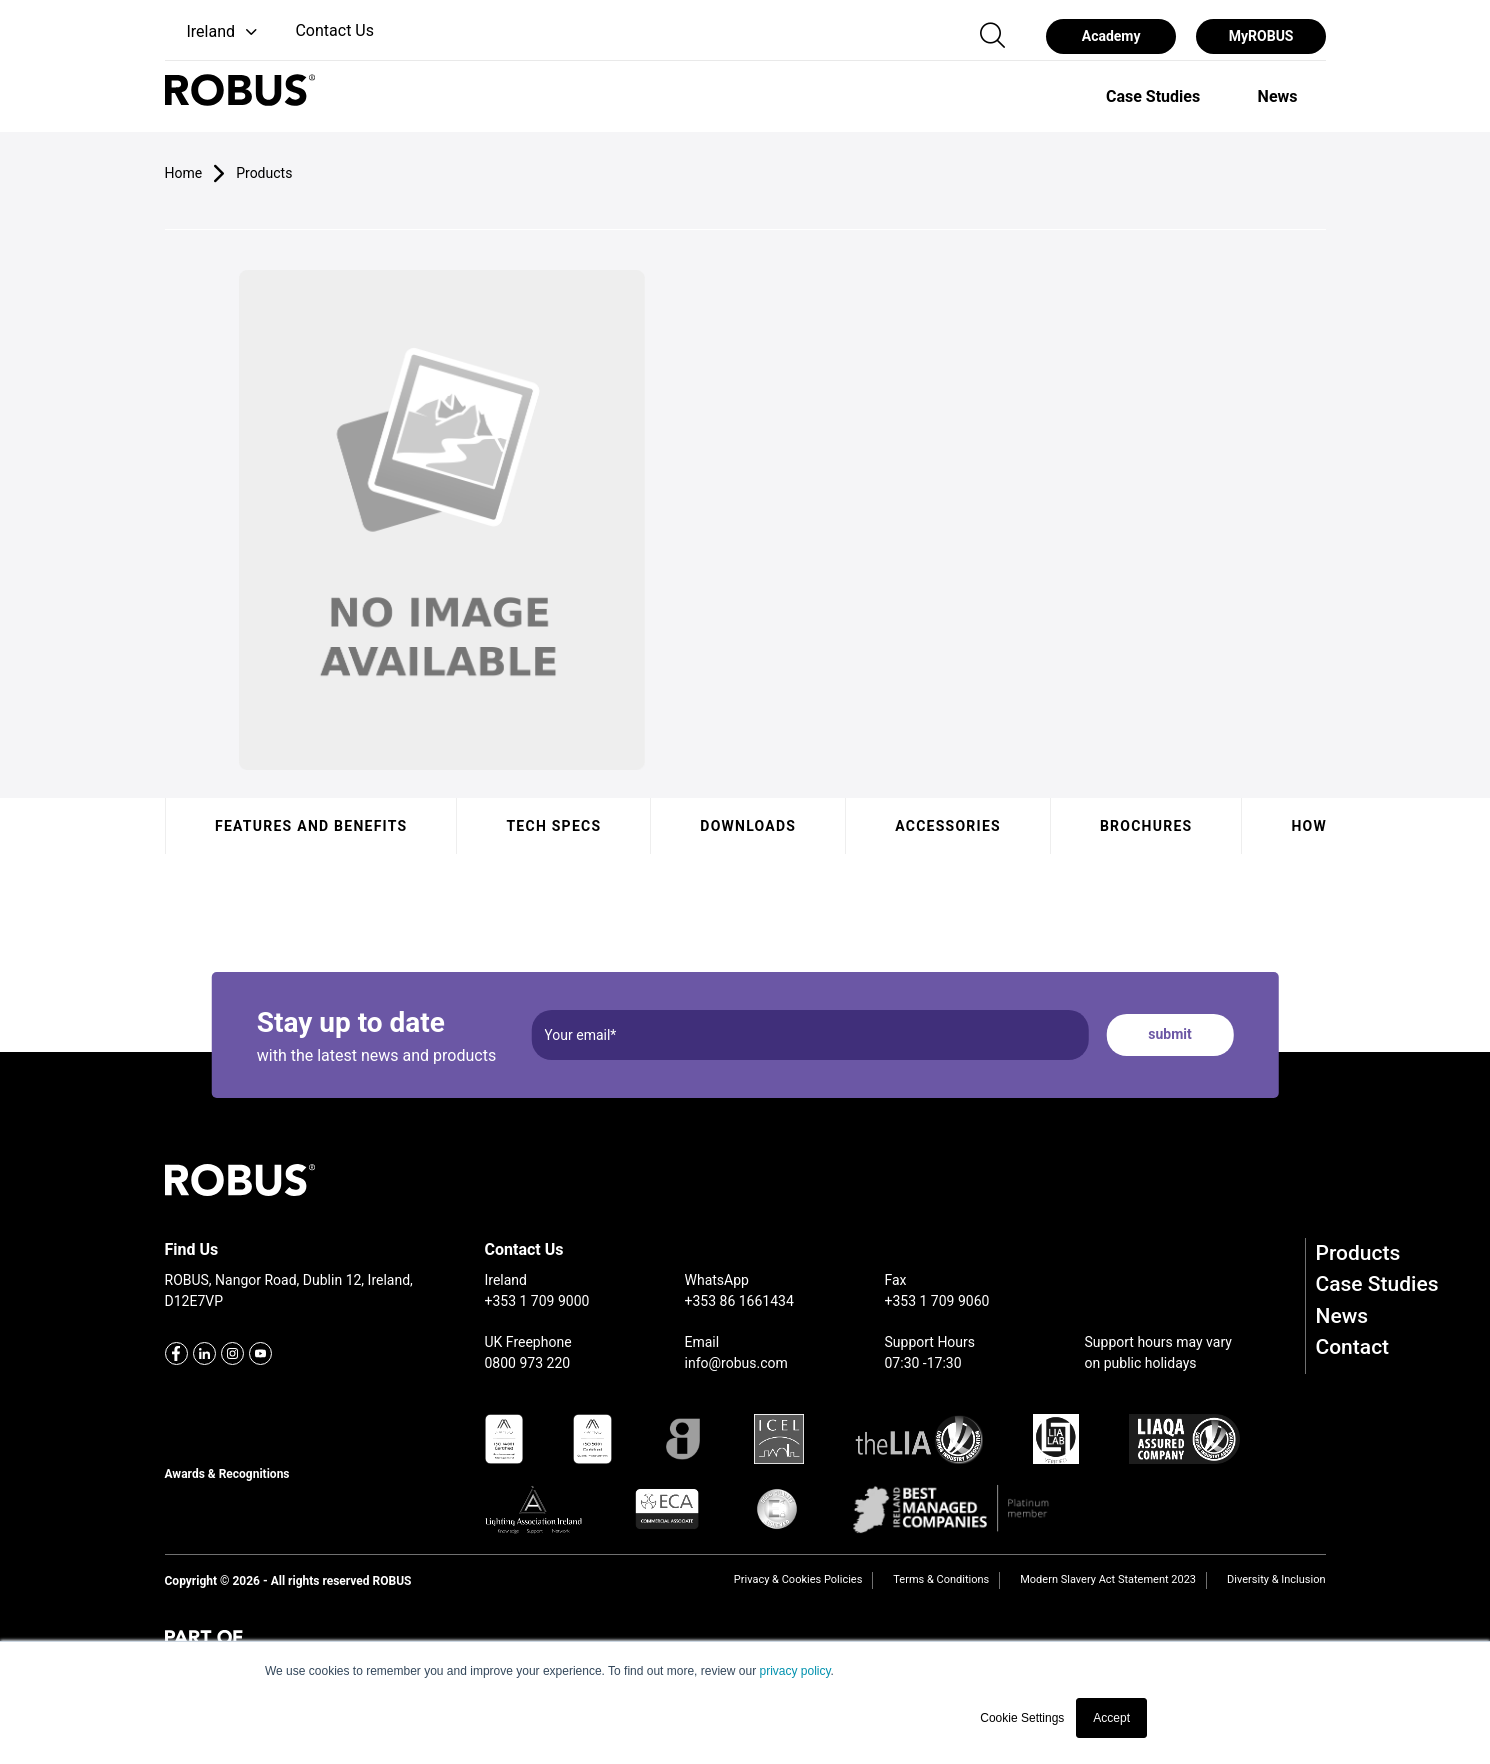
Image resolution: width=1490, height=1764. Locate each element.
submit (1169, 1034)
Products (1358, 1253)
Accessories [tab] (948, 826)
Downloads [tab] (748, 826)
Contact (1353, 1347)
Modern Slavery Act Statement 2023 (1108, 1579)
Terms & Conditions (941, 1579)
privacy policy (794, 1671)
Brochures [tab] (1145, 826)
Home (184, 173)
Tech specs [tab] (553, 826)
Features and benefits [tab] (311, 826)
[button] (213, 32)
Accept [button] (1111, 1718)
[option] (1153, 96)
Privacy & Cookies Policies (798, 1579)
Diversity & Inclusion (1276, 1579)
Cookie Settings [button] (1022, 1718)
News (1342, 1316)
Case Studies (1377, 1284)
